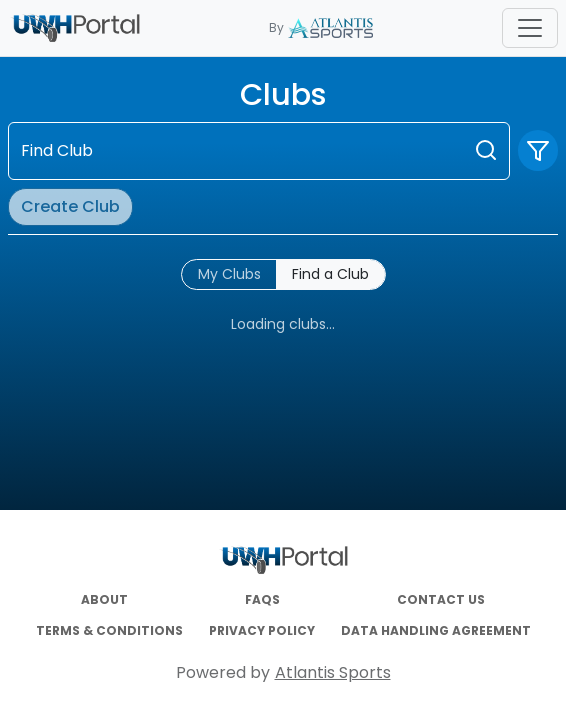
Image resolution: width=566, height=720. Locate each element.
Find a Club (330, 274)
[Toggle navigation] (530, 28)
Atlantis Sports (333, 672)
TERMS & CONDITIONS (109, 631)
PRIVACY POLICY (262, 631)
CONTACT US (441, 600)
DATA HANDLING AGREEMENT (436, 631)
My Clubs (229, 274)
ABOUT (104, 600)
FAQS (262, 600)
